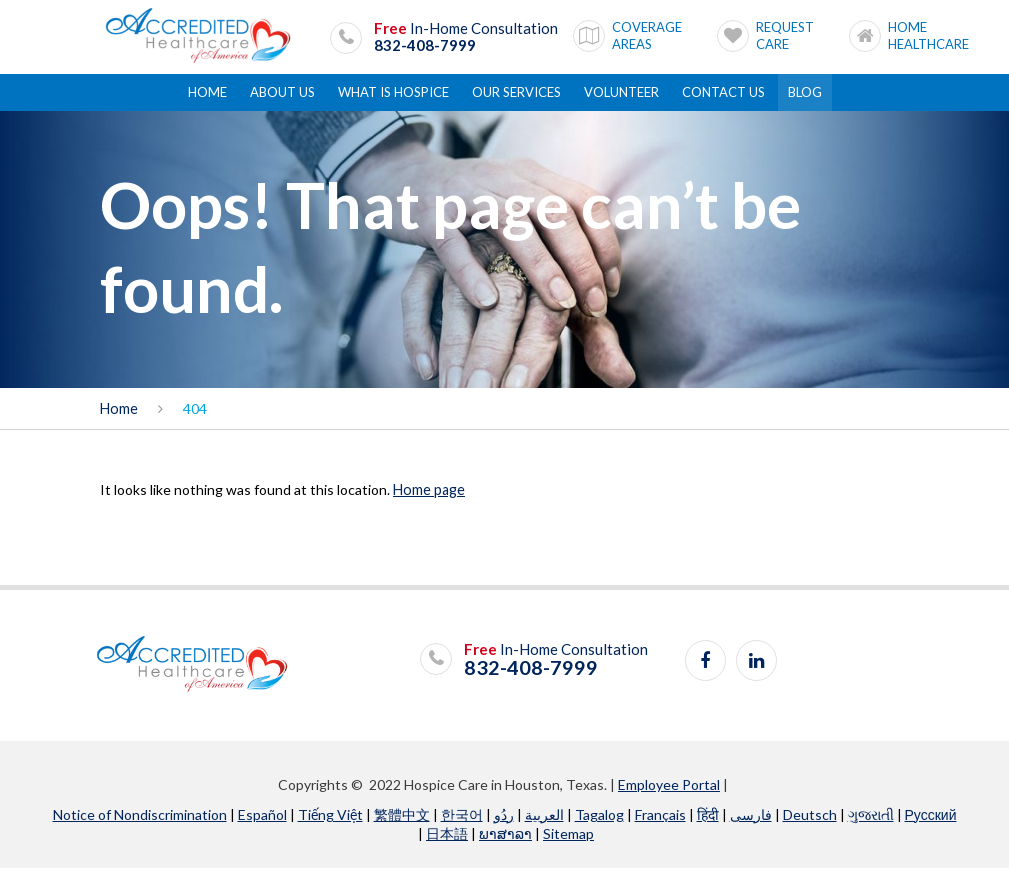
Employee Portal (669, 798)
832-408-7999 (426, 42)
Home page (428, 503)
